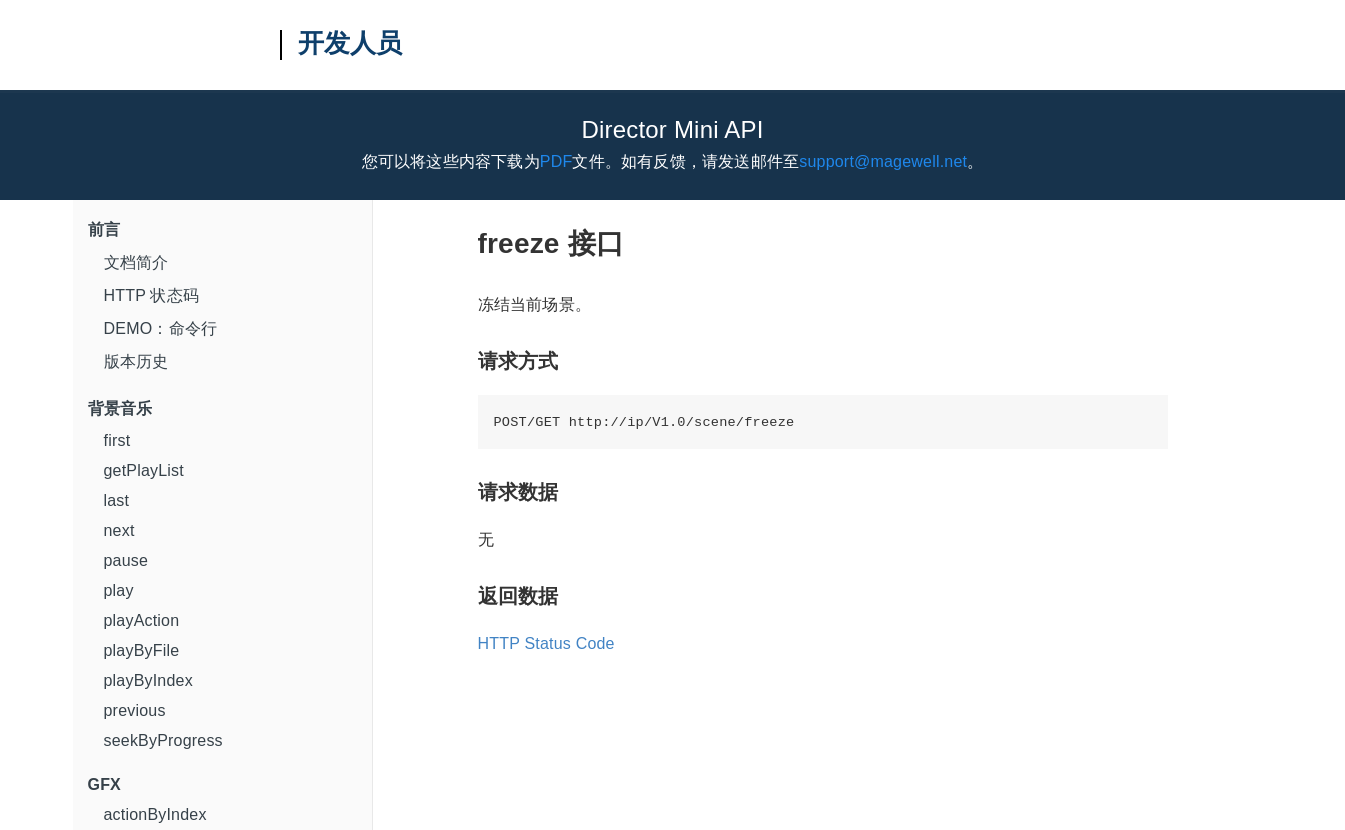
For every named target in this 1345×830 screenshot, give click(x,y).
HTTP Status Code (546, 643)
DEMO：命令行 (161, 328)
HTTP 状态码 (152, 295)
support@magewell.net (883, 161)
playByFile (142, 650)
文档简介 (136, 262)
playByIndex (148, 680)
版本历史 (136, 361)
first (117, 440)
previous (135, 710)
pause (126, 560)
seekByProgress (163, 740)
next (119, 530)
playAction (142, 620)
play (119, 590)
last (117, 500)
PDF (556, 161)
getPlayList (144, 470)
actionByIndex (155, 814)
